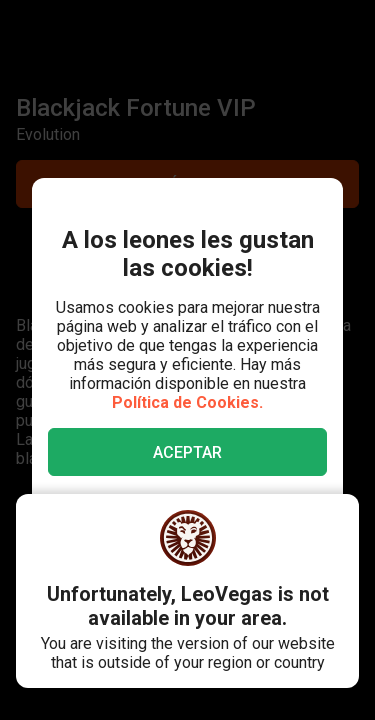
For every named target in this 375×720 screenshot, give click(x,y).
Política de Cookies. (187, 402)
